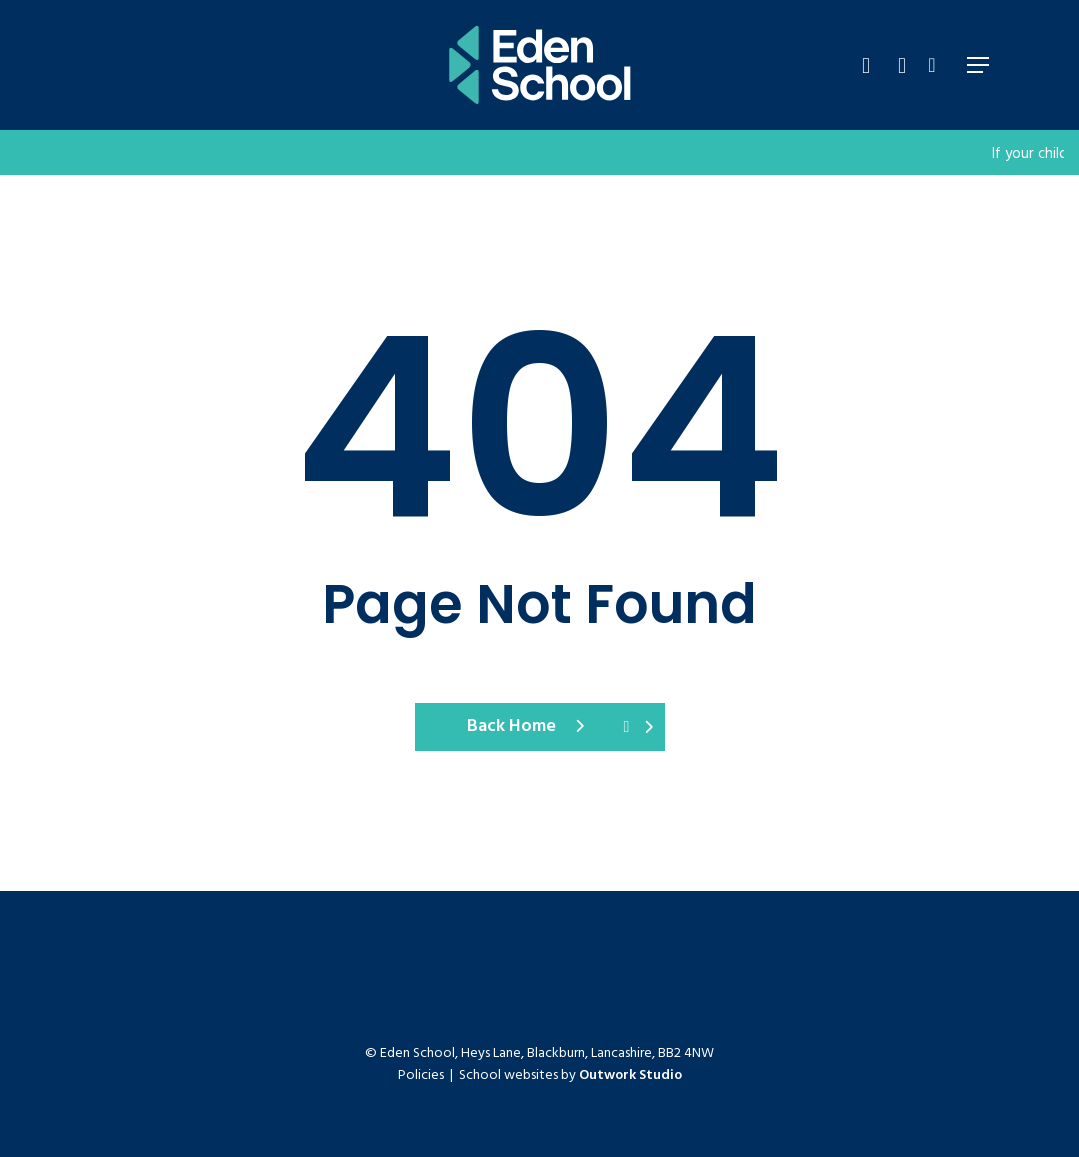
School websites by (570, 1075)
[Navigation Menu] (978, 65)
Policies (421, 1075)
